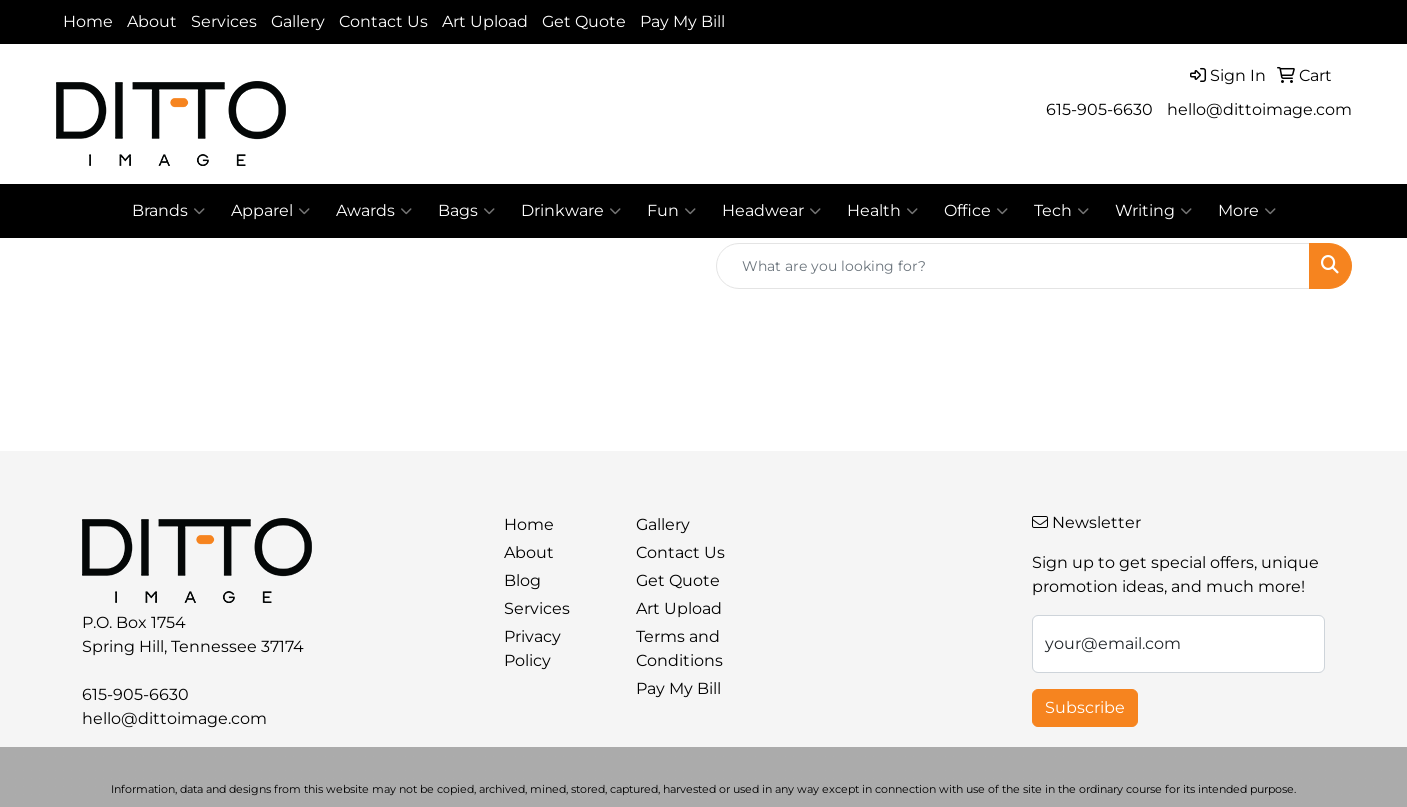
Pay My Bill (682, 21)
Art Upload (485, 21)
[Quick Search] (1013, 266)
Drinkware (571, 211)
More (1247, 211)
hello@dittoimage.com (1259, 109)
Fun (671, 211)
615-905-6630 (1099, 109)
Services (224, 21)
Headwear (771, 211)
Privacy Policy (532, 648)
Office (976, 211)
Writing (1153, 211)
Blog (522, 580)
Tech (1061, 211)
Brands (168, 211)
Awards (374, 211)
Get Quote (584, 21)
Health (882, 211)
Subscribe (1085, 707)
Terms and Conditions (679, 648)
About (152, 21)
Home (88, 21)
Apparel (270, 211)
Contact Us (383, 21)
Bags (466, 211)
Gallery (298, 21)
